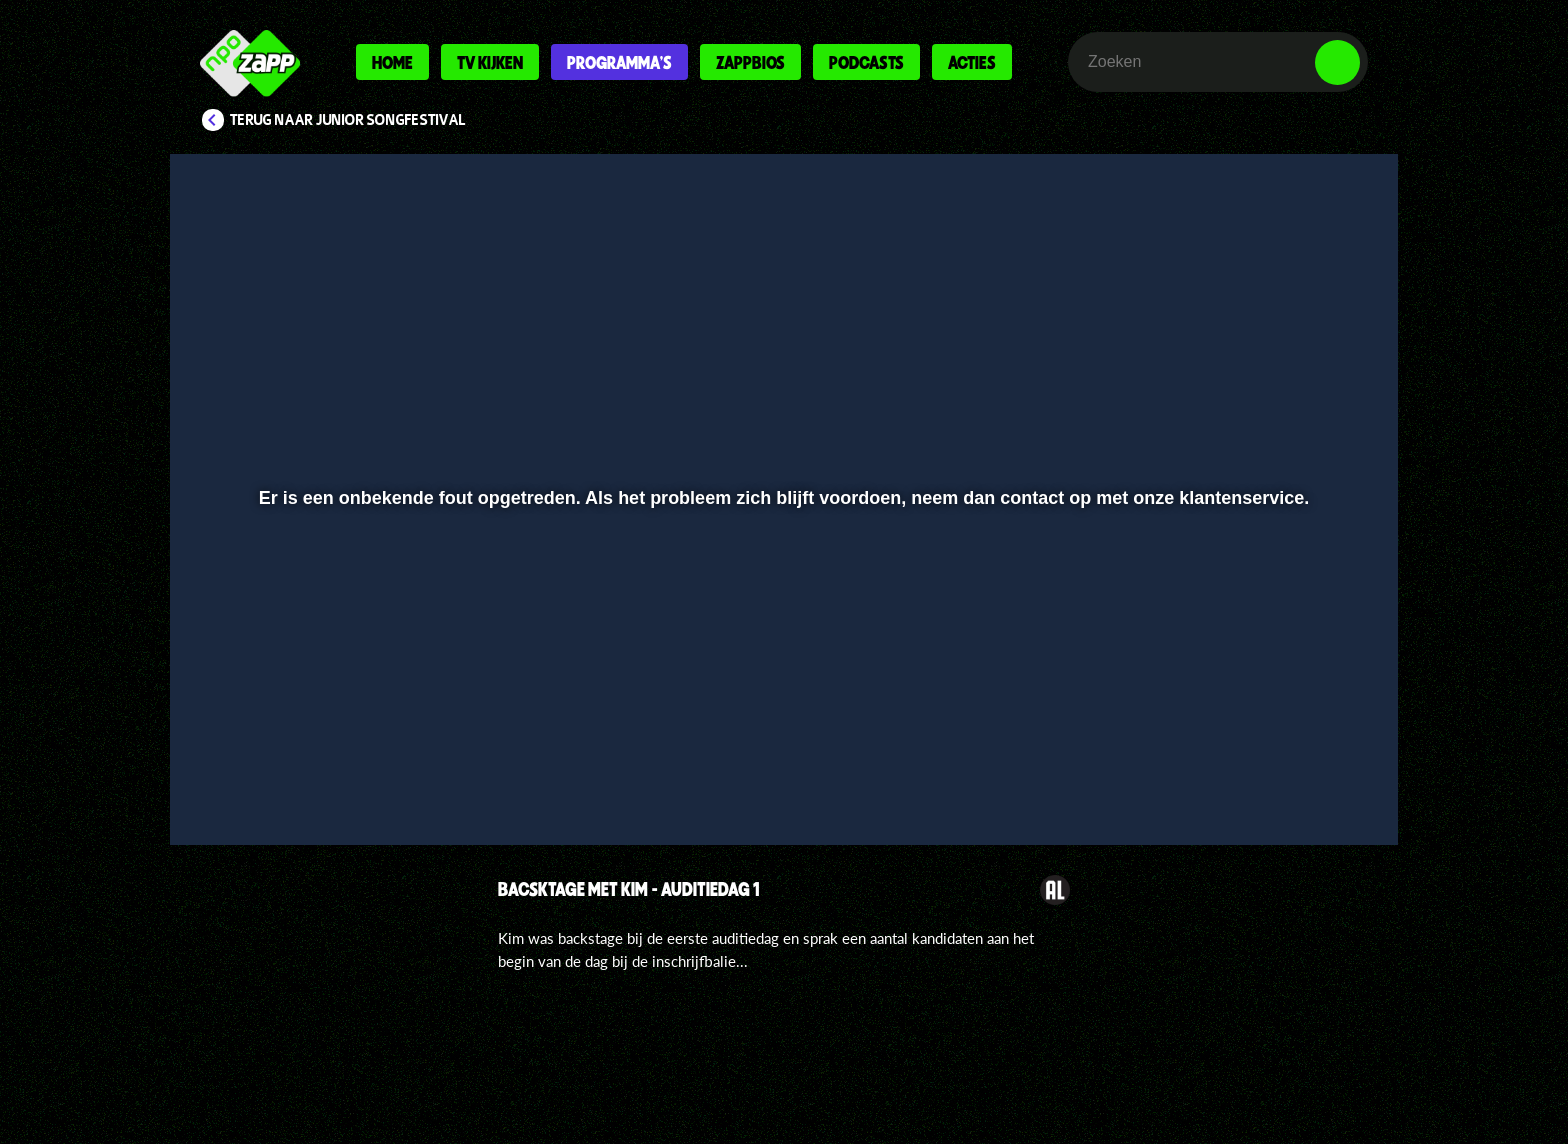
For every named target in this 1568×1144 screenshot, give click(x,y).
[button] (250, 777)
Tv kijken (490, 62)
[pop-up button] (1275, 777)
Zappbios (750, 62)
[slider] (781, 735)
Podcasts (866, 62)
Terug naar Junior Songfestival (348, 120)
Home (392, 62)
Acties (972, 62)
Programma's (619, 62)
